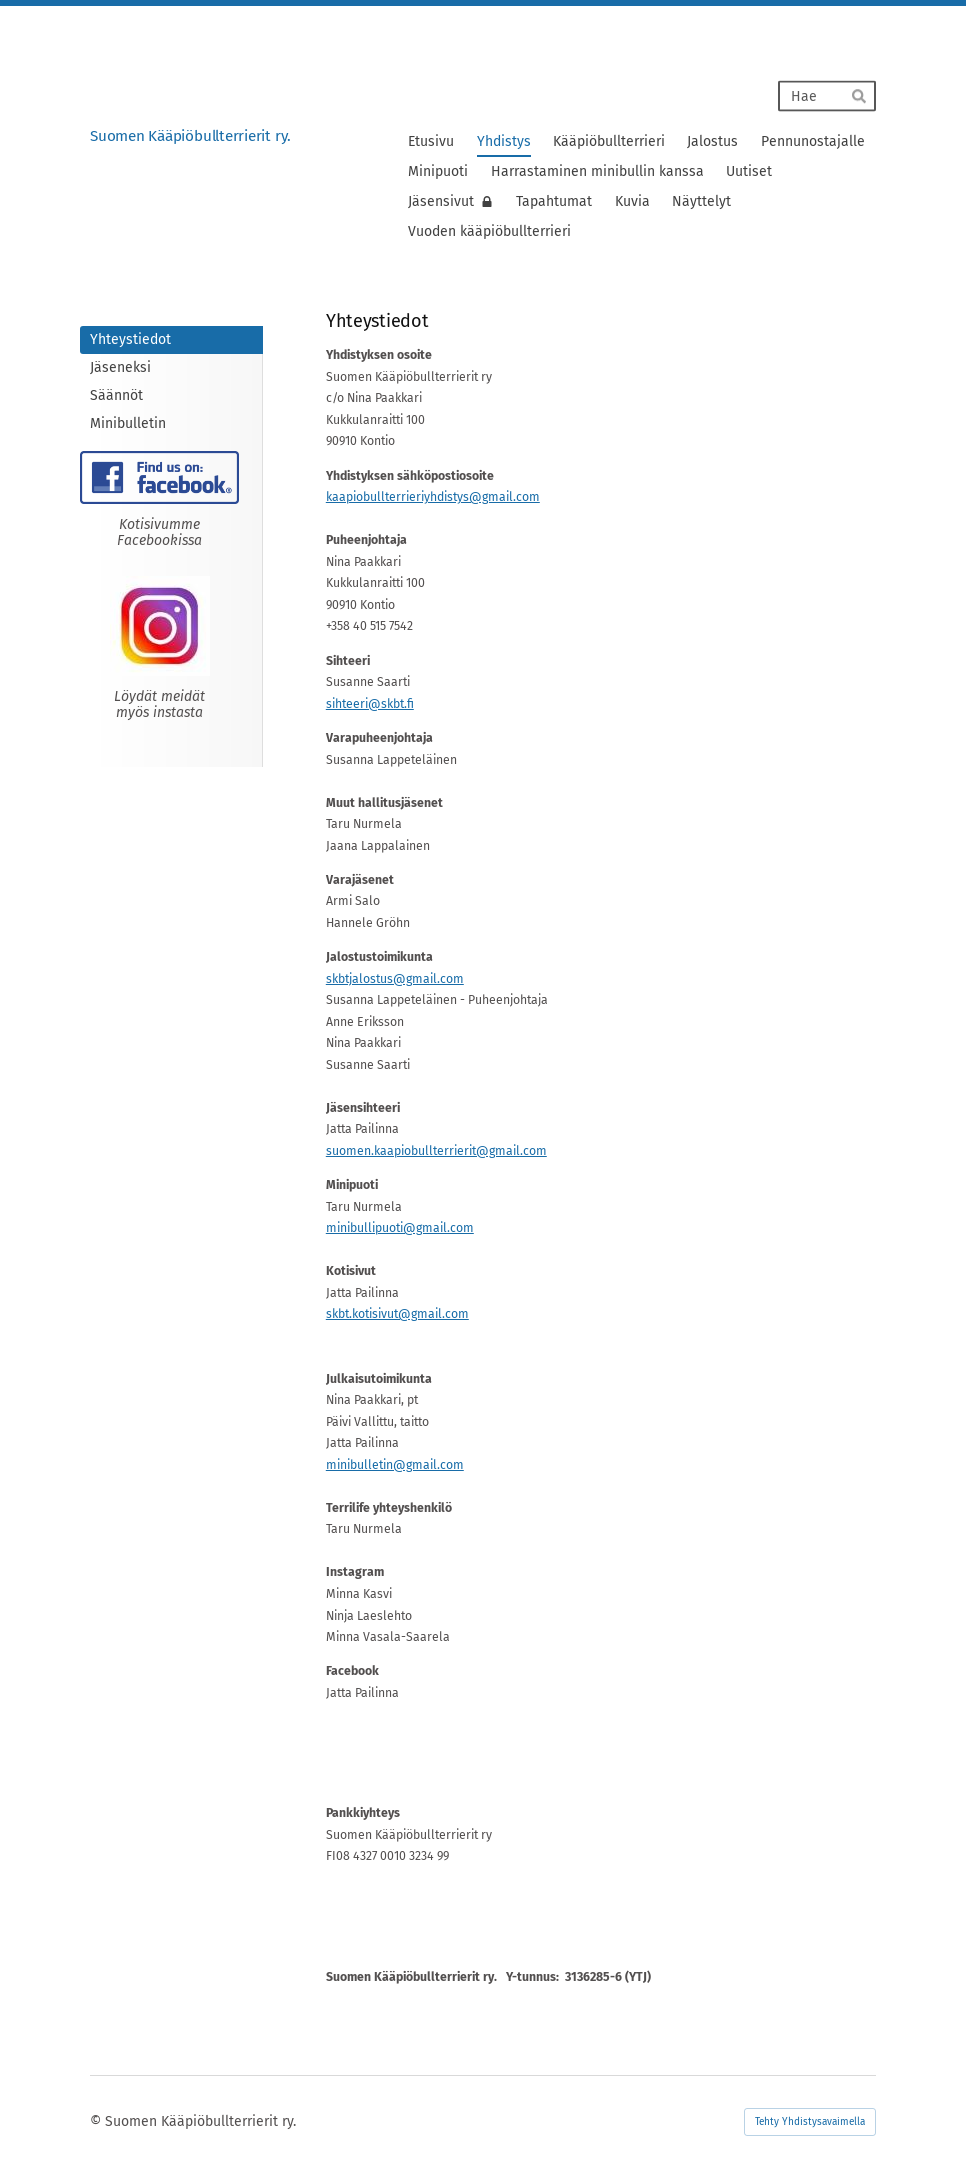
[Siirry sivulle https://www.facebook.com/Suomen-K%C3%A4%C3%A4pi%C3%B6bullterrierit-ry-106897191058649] (159, 477)
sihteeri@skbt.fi (370, 704)
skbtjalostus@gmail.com (395, 979)
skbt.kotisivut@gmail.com (397, 1314)
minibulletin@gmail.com (395, 1465)
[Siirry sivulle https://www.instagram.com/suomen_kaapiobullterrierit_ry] (160, 626)
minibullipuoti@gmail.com (400, 1228)
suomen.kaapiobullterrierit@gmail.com (436, 1151)
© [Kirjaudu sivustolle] (97, 2121)
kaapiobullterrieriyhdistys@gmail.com (433, 497)
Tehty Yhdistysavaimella (810, 2122)
